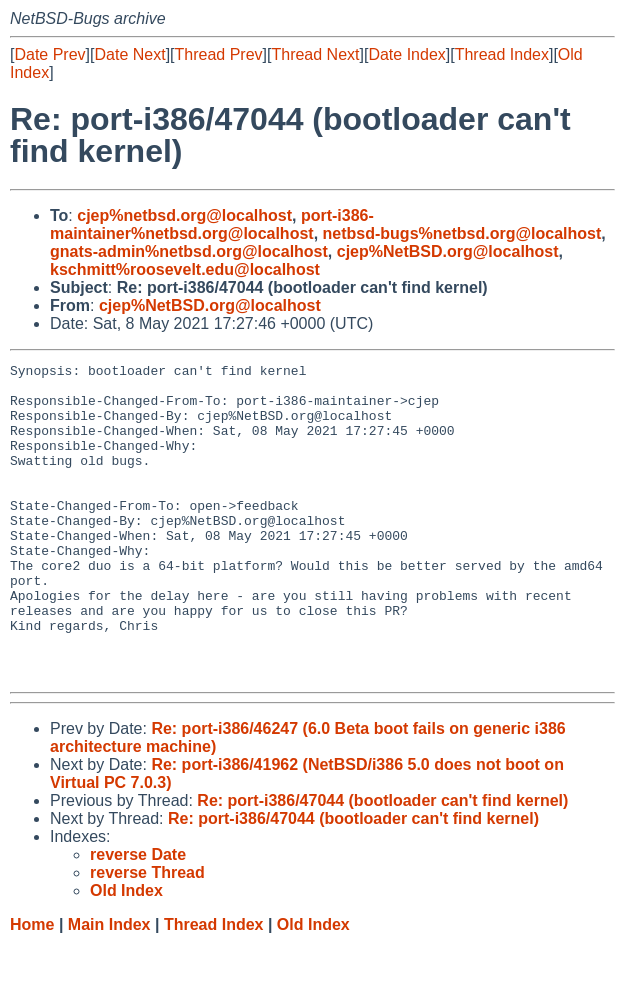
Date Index (406, 54)
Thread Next (315, 54)
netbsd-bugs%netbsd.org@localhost (462, 233)
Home (32, 987)
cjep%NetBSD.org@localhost (448, 251)
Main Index (109, 987)
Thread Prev (219, 54)
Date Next (129, 54)
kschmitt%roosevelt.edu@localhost (185, 269)
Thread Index (502, 54)
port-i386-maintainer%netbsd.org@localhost (212, 224)
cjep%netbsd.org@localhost (184, 215)
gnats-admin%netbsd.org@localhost (189, 251)
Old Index (313, 987)
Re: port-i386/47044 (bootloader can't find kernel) (382, 863)
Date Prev (49, 54)
